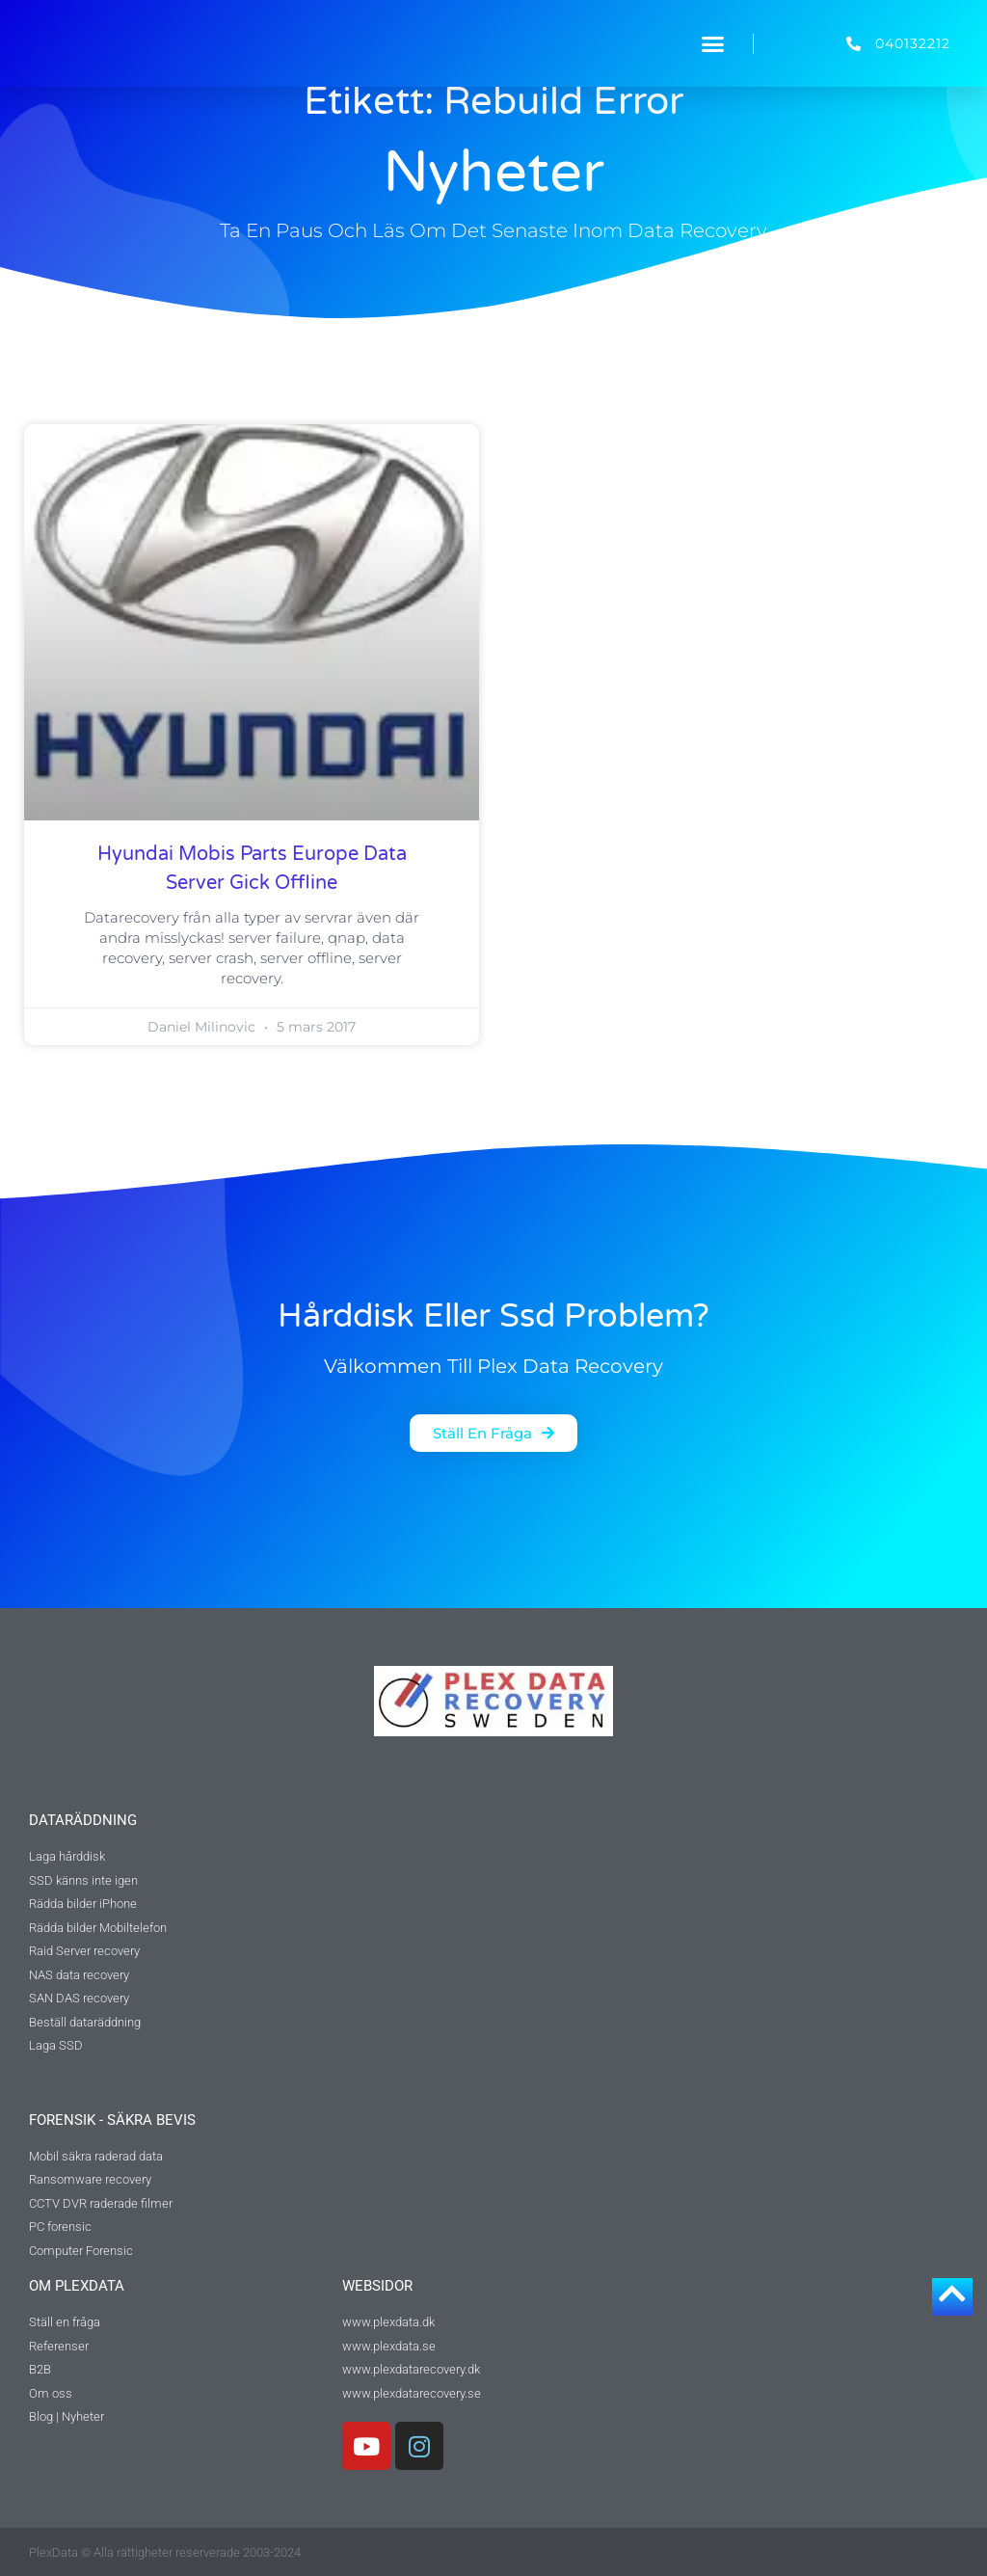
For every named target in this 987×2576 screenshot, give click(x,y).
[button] (713, 43)
